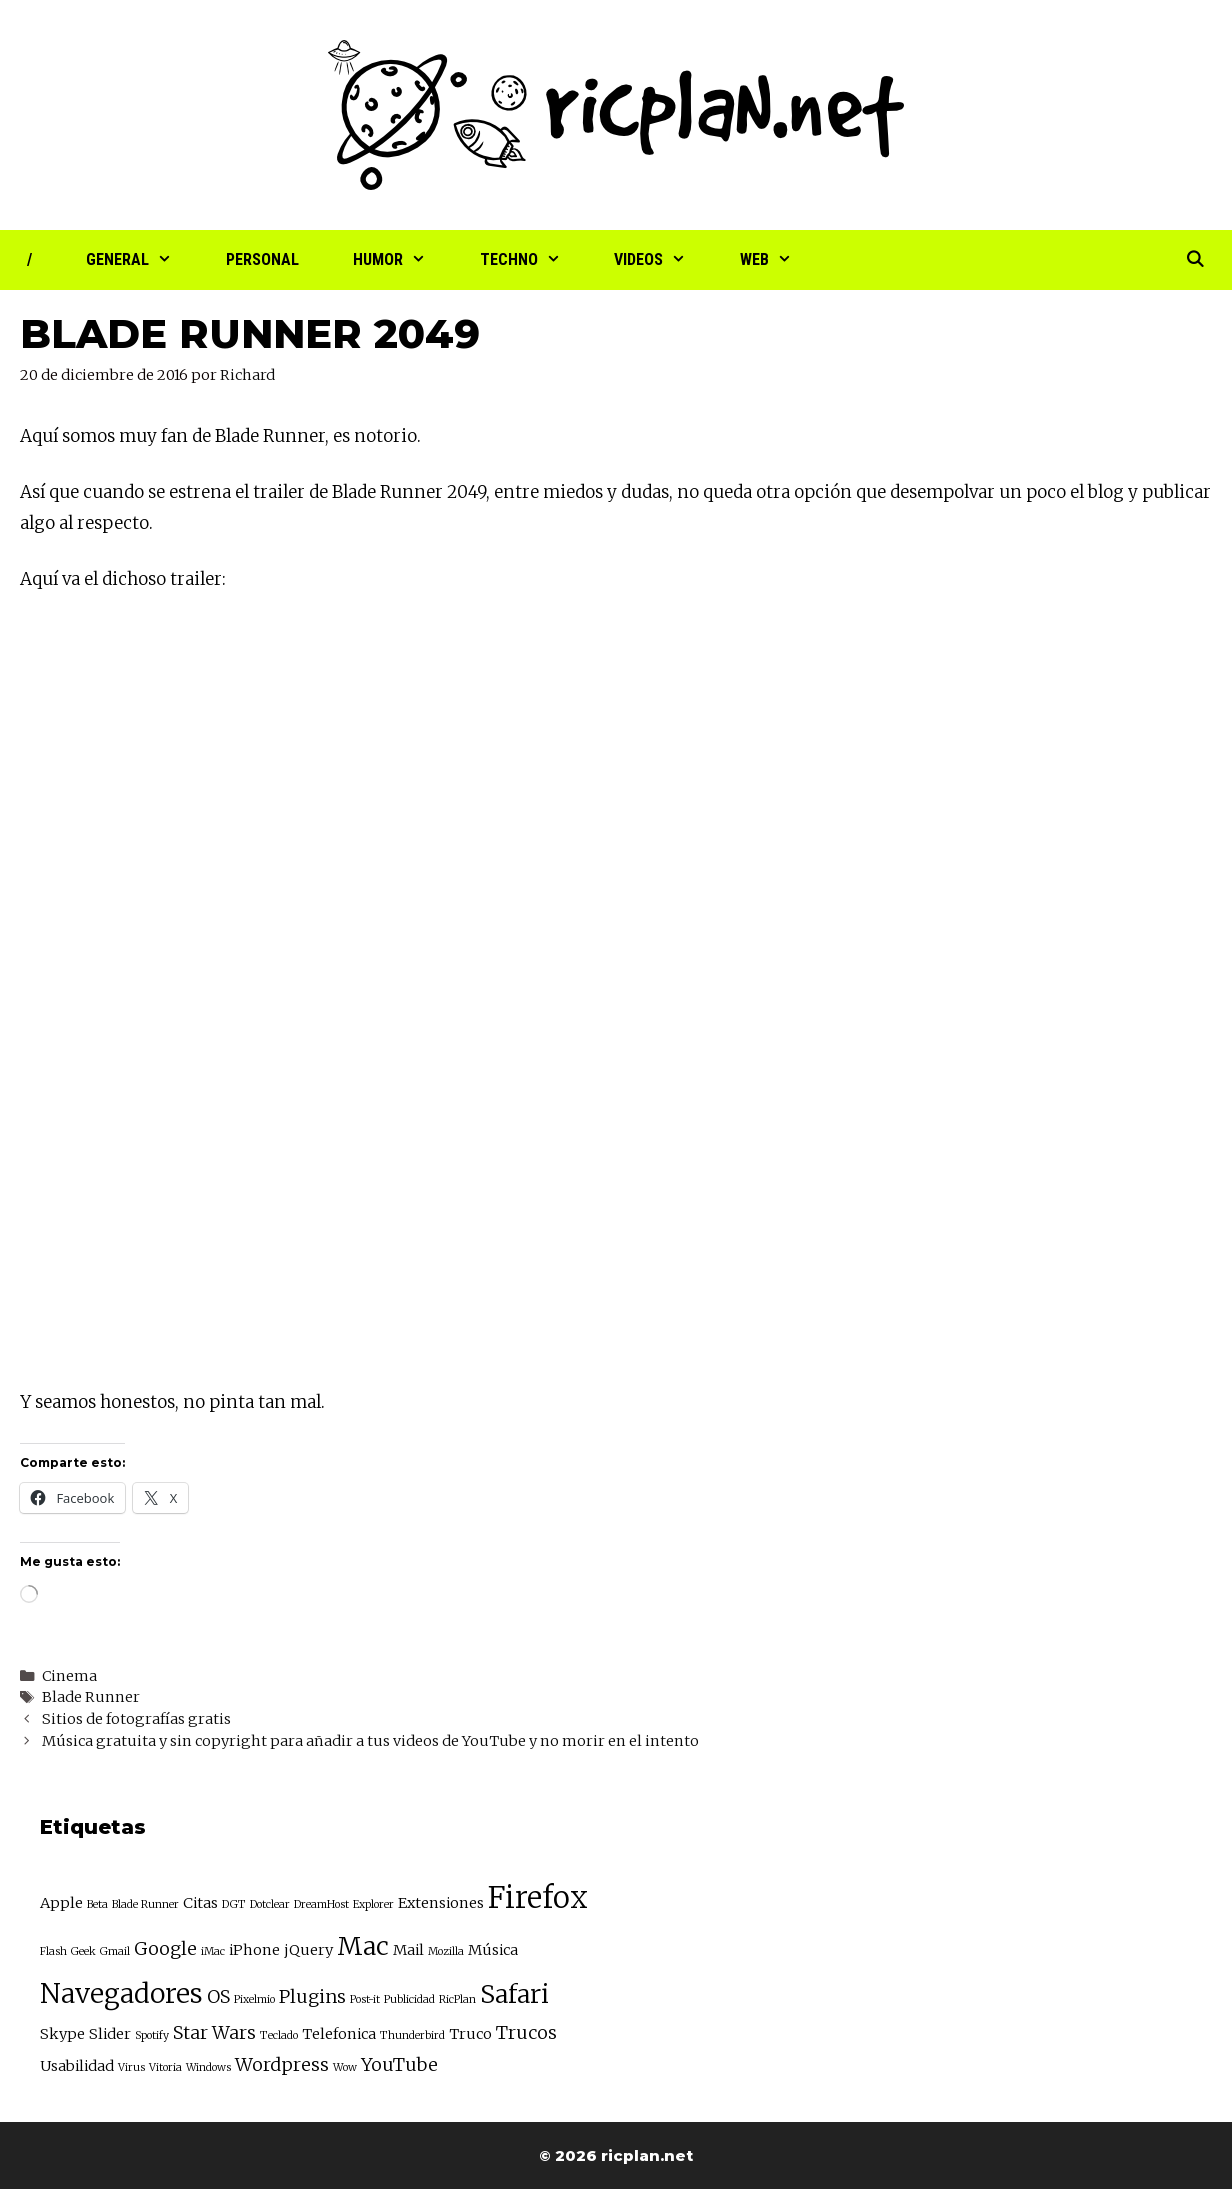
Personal (262, 259)
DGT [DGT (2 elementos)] (234, 1904)
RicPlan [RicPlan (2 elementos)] (457, 1999)
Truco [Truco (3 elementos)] (470, 2034)
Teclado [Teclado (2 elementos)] (279, 2035)
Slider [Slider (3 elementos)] (110, 2034)
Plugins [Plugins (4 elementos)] (312, 1996)
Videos (663, 260)
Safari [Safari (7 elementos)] (514, 1994)
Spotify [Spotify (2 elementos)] (152, 2035)
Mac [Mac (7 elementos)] (363, 1946)
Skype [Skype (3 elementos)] (62, 2034)
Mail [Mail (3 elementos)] (408, 1950)
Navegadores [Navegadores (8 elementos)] (121, 1993)
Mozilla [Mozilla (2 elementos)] (446, 1951)
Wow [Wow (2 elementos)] (345, 2067)
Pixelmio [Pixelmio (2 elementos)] (254, 1999)
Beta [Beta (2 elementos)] (97, 1904)
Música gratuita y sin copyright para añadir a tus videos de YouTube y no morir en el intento (370, 1741)
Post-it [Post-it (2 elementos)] (365, 1999)
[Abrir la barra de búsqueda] (1194, 260)
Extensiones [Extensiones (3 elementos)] (441, 1903)
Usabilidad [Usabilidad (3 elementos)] (77, 2066)
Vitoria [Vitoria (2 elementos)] (165, 2067)
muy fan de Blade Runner (222, 436)
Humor (403, 260)
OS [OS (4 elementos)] (218, 1996)
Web (779, 260)
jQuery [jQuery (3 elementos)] (308, 1950)
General (142, 260)
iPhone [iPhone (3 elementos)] (254, 1950)
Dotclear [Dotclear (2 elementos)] (270, 1904)
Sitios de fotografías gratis (136, 1719)
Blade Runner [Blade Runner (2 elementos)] (145, 1904)
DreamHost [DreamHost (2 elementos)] (321, 1904)
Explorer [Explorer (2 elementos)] (373, 1904)
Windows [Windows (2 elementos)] (208, 2067)
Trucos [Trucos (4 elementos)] (526, 2032)
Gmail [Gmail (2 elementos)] (115, 1951)
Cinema (69, 1676)
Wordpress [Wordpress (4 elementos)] (282, 2064)
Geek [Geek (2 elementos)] (83, 1951)
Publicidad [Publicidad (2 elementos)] (409, 1999)
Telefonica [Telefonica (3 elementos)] (339, 2034)
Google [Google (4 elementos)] (165, 1948)
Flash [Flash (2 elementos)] (53, 1951)
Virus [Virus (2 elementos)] (131, 2067)
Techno (534, 260)
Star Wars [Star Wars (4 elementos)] (214, 2032)
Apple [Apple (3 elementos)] (61, 1903)
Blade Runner (91, 1697)
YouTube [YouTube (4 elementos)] (399, 2064)
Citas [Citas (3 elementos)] (200, 1903)
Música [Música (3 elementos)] (493, 1950)
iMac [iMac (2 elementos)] (213, 1951)
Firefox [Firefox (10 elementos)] (538, 1897)
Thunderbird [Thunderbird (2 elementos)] (412, 2035)
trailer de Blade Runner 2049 (369, 492)
